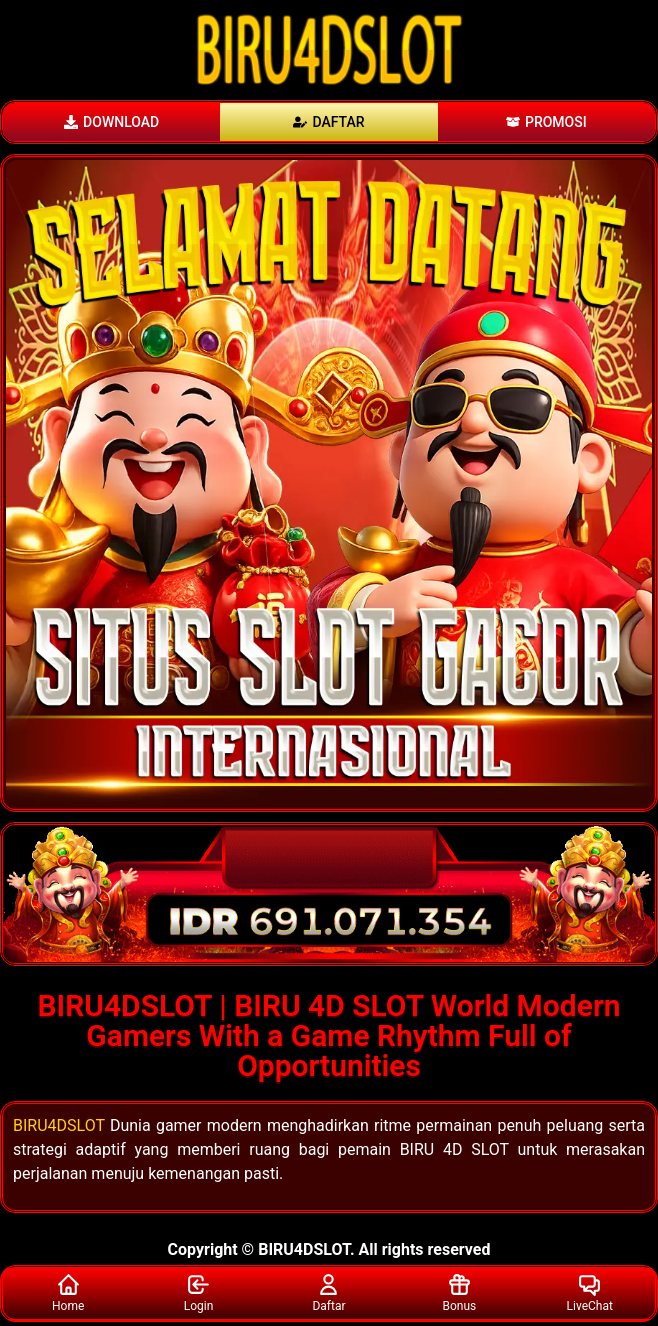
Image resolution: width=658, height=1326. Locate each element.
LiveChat (590, 1292)
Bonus (459, 1292)
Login (199, 1292)
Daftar (328, 1292)
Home (68, 1292)
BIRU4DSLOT (59, 1125)
